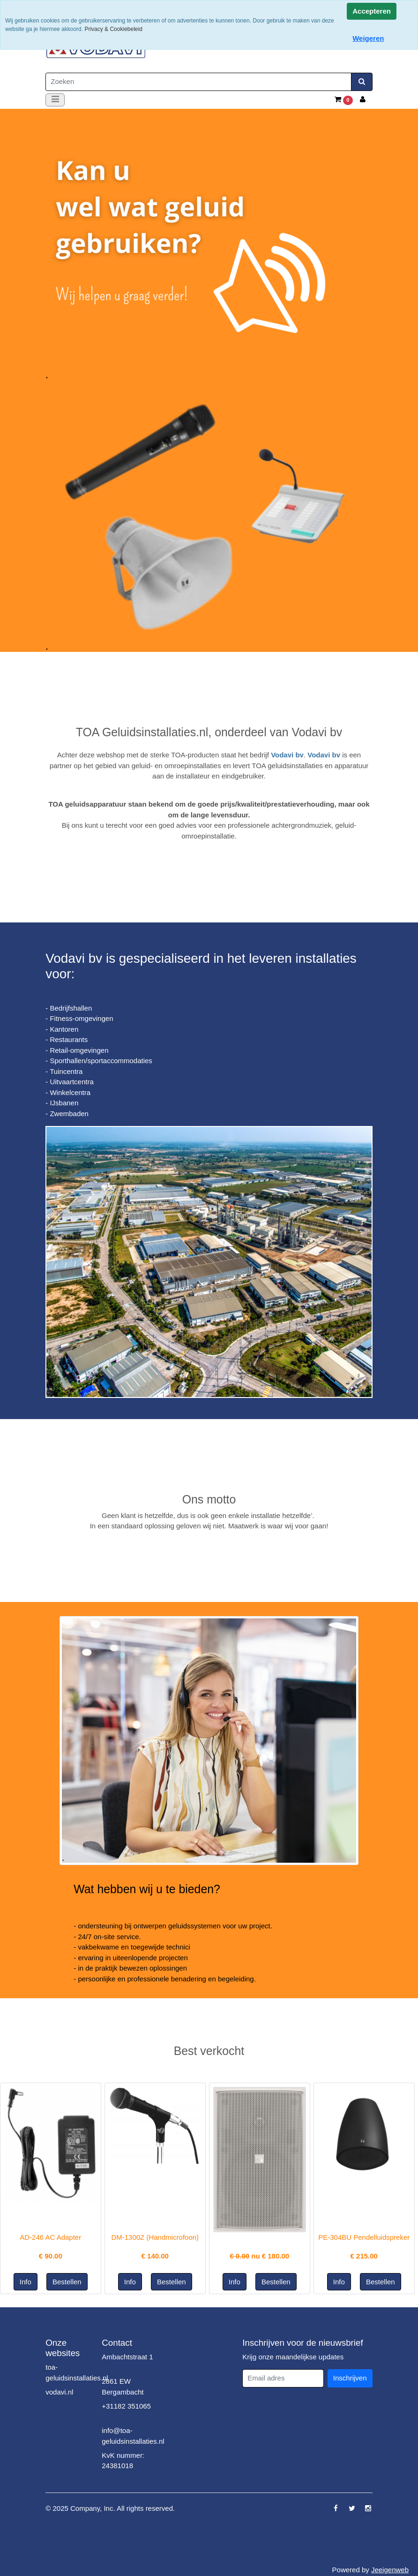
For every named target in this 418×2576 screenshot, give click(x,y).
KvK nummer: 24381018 (123, 2460)
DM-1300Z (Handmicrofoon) (155, 2237)
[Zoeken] (198, 82)
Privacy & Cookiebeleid (113, 29)
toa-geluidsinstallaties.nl (76, 2372)
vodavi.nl (59, 2392)
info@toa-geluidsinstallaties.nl (133, 2435)
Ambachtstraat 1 (127, 2357)
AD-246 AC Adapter (50, 2237)
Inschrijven (350, 2378)
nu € (259, 2256)
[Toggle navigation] (55, 99)
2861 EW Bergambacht (122, 2386)
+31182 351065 (126, 2406)
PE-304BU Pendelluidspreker (364, 2237)
